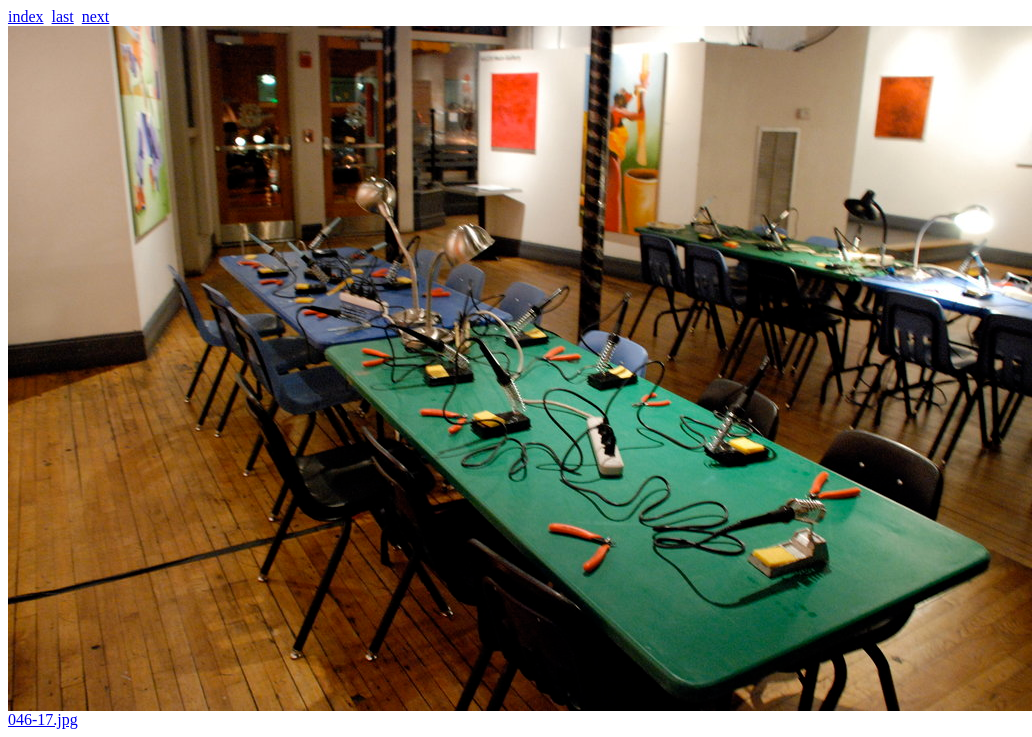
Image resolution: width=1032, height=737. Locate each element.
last (63, 16)
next (96, 16)
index (26, 16)
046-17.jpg (520, 712)
